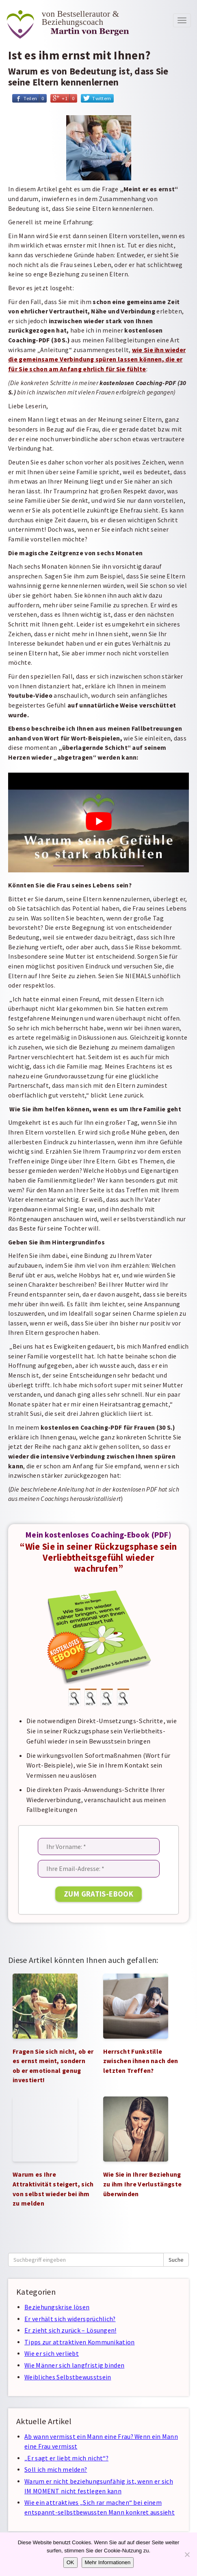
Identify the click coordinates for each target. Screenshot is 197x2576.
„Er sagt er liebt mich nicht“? (66, 2458)
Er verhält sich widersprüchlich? (70, 2319)
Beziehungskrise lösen (56, 2307)
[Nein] (187, 2554)
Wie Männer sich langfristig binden (74, 2365)
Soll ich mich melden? (55, 2469)
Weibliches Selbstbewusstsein (67, 2377)
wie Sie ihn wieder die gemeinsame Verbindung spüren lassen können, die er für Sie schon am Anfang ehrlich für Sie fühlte (97, 359)
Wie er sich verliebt (51, 2353)
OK (70, 2562)
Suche (176, 2259)
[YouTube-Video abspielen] (98, 821)
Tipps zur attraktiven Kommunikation (79, 2342)
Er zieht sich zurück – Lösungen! (70, 2330)
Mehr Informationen (108, 2562)
